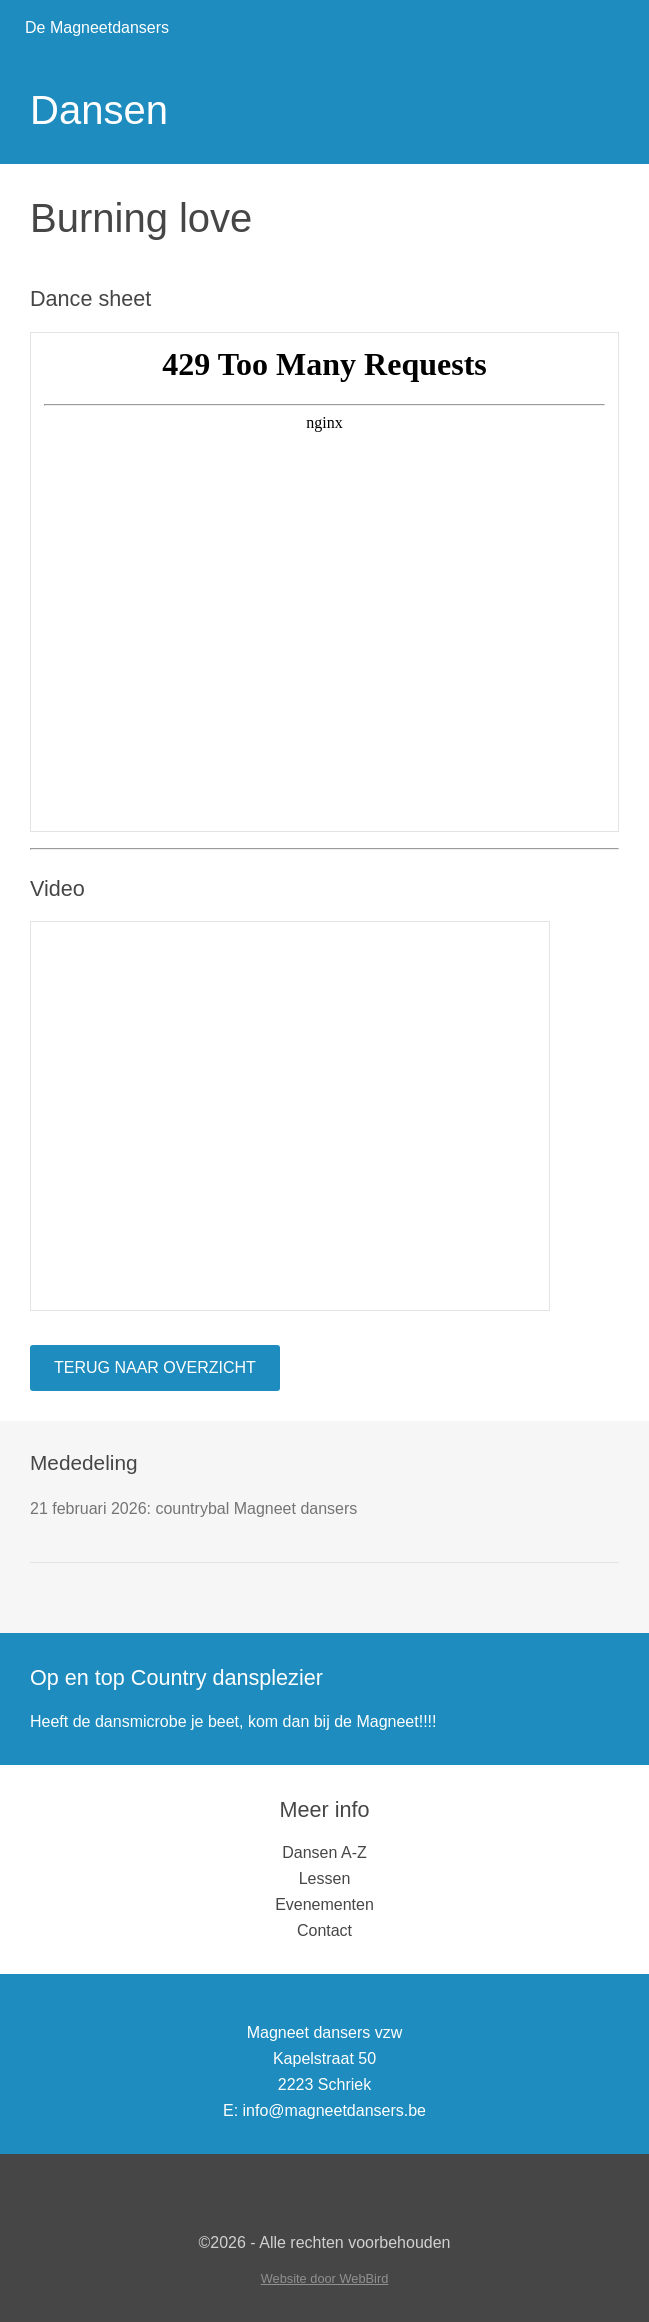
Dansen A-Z (324, 1852)
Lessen (325, 1878)
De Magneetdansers (97, 27)
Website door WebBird (325, 2278)
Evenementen (324, 1904)
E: (230, 2110)
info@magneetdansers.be (334, 2110)
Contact (324, 1930)
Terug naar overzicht (155, 1367)
